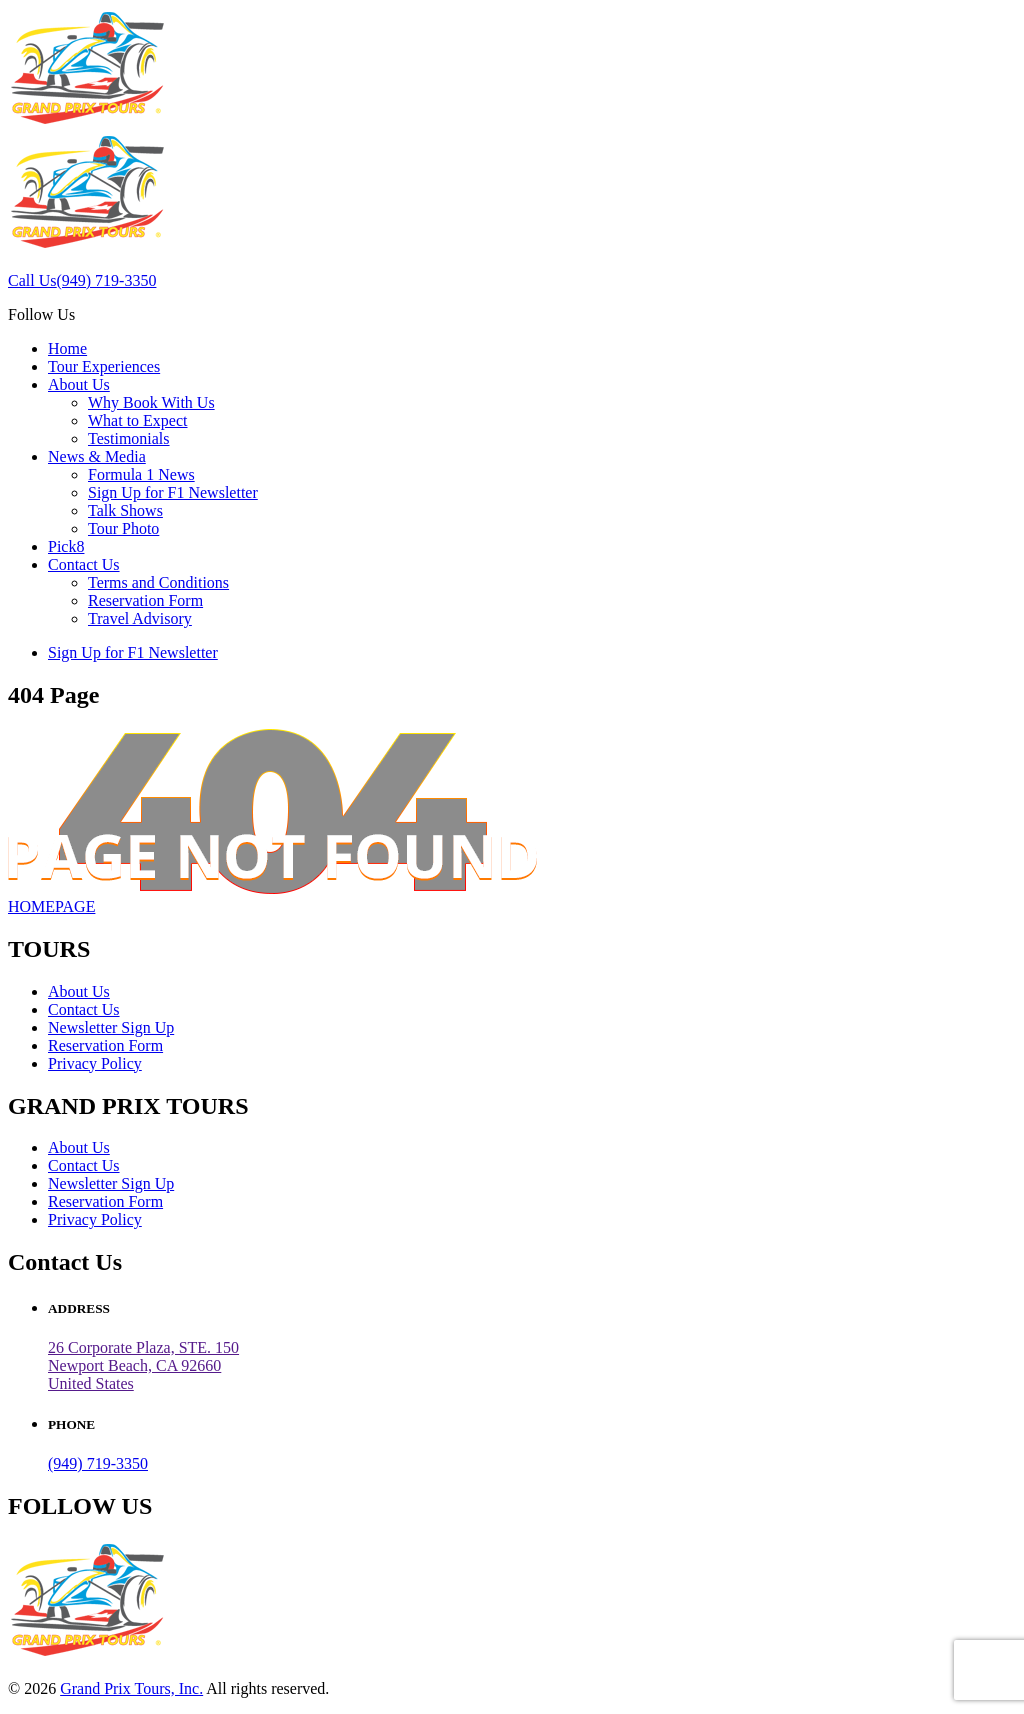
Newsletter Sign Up (111, 1027)
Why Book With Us (151, 402)
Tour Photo (123, 528)
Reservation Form (145, 600)
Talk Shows (125, 510)
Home (67, 348)
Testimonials (129, 438)
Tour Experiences (104, 366)
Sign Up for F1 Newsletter (173, 492)
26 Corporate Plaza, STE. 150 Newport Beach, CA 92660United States (143, 1365)
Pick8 (66, 546)
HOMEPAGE (51, 906)
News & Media (97, 456)
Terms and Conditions (158, 582)
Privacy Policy (95, 1063)
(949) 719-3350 (98, 1463)
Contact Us (84, 564)
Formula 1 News (141, 474)
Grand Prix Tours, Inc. (131, 1688)
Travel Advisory (140, 618)
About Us (79, 384)
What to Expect (138, 420)
